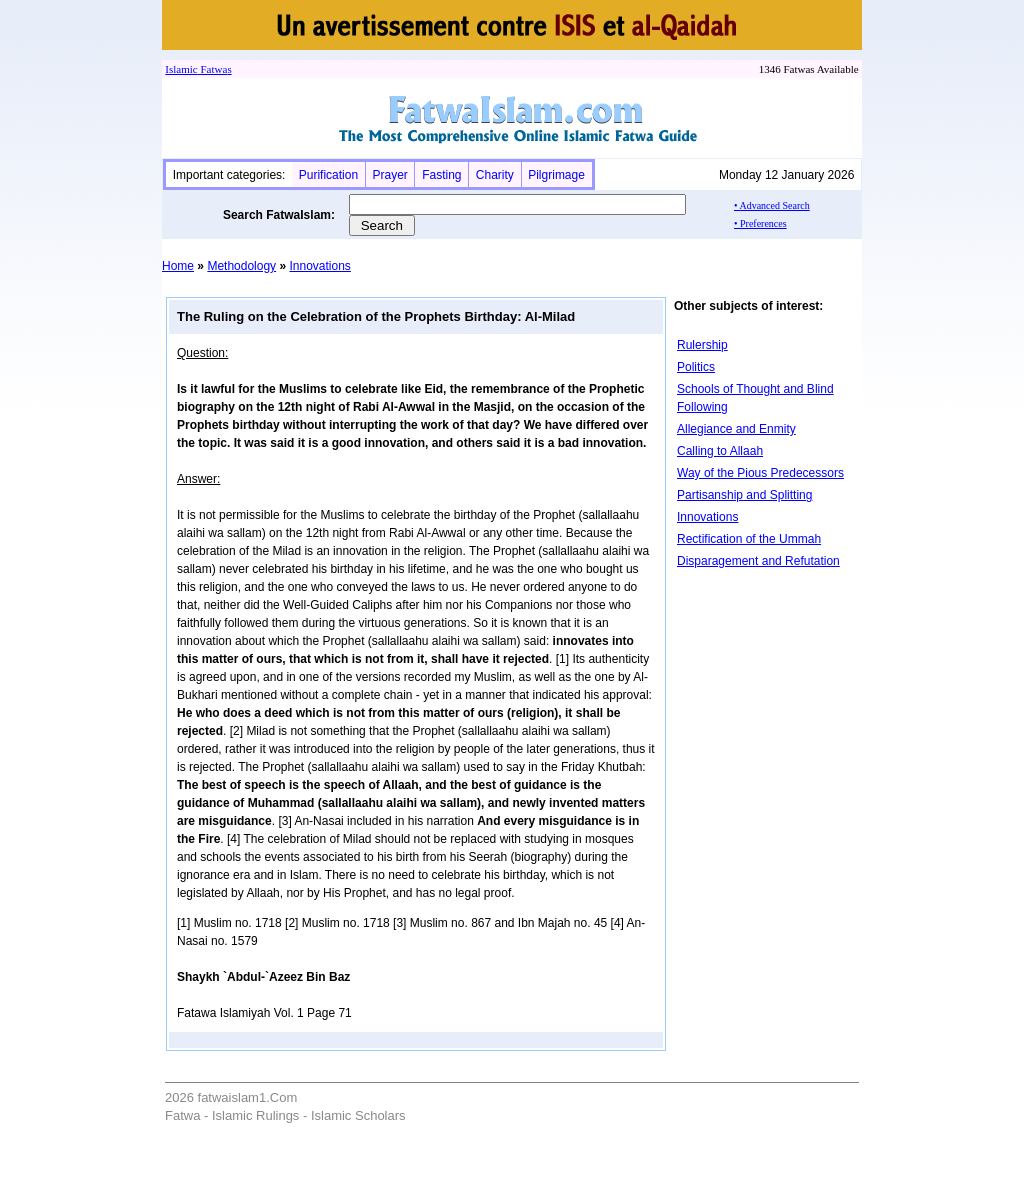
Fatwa (213, 69)
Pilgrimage (556, 175)
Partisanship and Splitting (744, 495)
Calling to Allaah (720, 451)
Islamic (181, 69)
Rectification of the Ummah (749, 539)
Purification (328, 175)
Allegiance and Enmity (736, 429)
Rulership (702, 345)
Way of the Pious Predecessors (760, 473)
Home (178, 266)
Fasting (441, 175)
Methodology (241, 266)
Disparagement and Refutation (758, 561)
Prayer (389, 175)
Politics (696, 367)
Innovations (319, 266)
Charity (495, 175)
